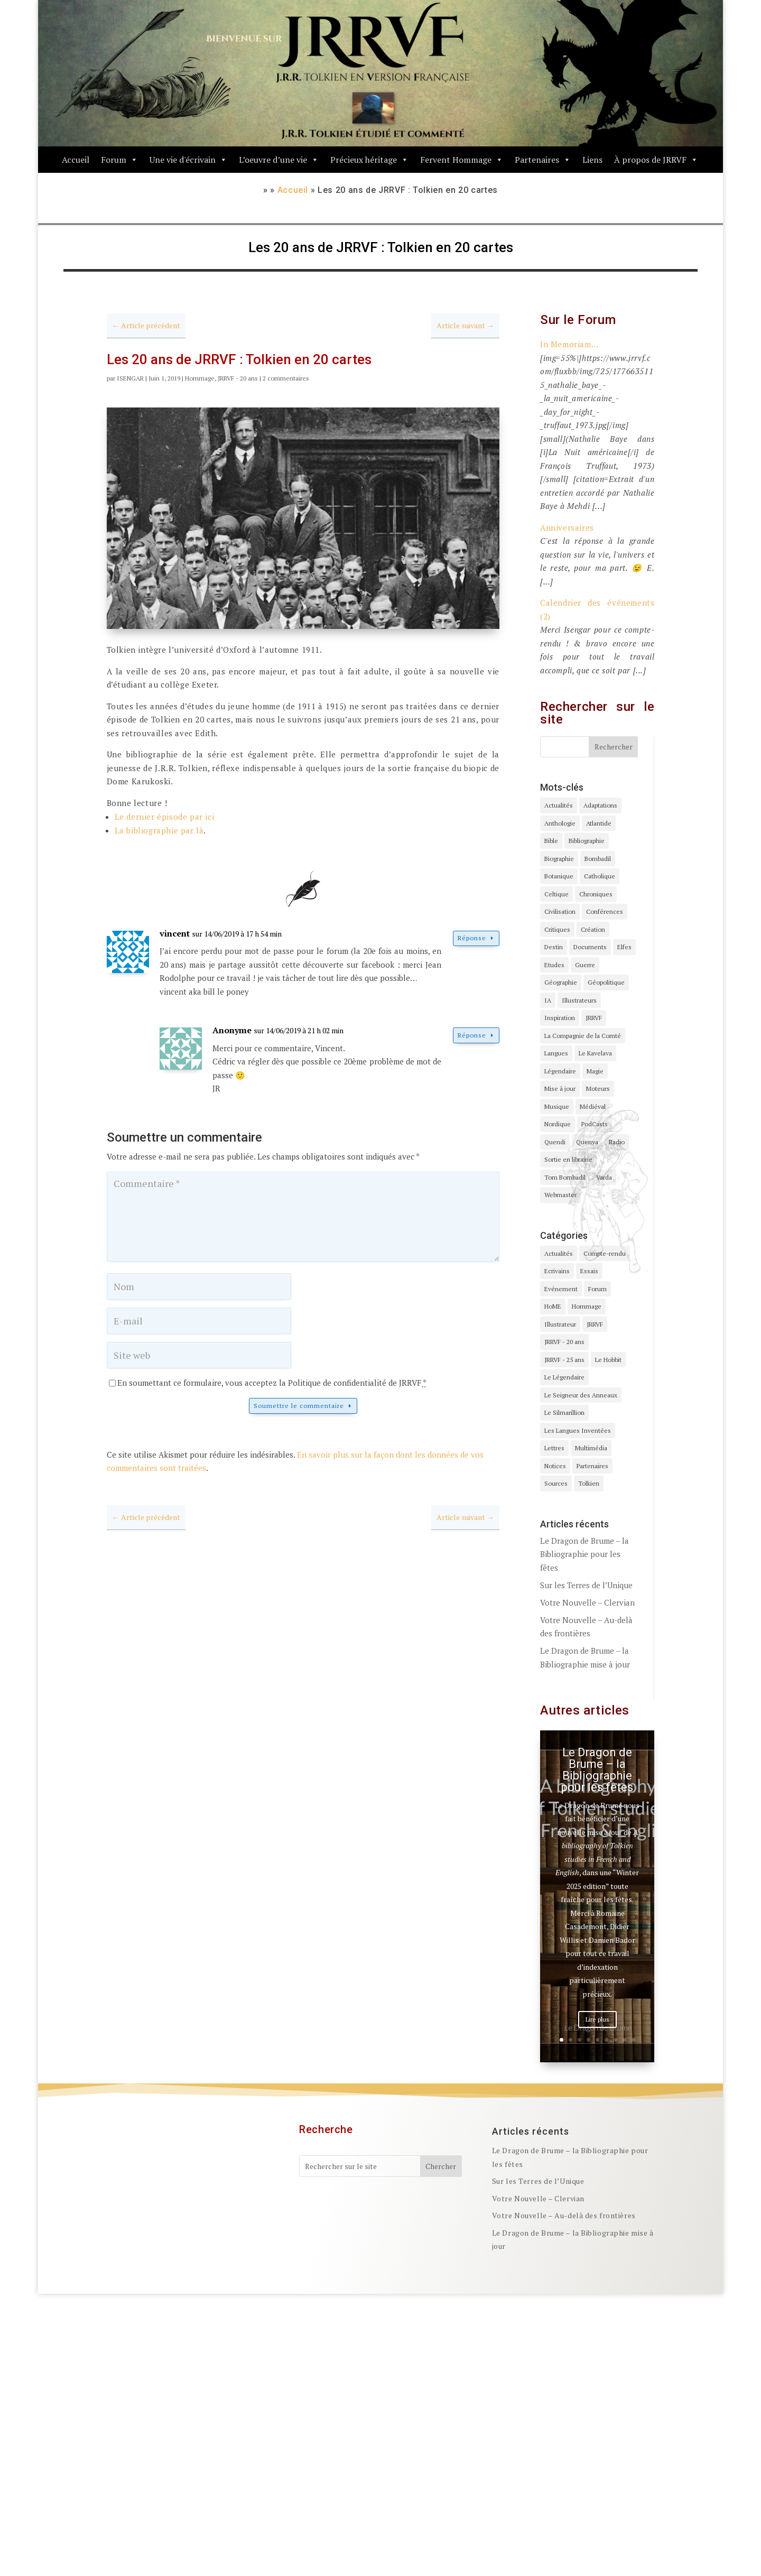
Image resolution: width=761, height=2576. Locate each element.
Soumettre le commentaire (299, 1406)
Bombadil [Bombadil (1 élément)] (597, 859)
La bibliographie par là (159, 830)
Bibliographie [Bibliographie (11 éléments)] (587, 841)
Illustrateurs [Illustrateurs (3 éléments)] (579, 1000)
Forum (119, 159)
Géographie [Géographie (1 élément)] (560, 982)
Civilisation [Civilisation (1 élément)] (560, 911)
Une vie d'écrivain (188, 159)
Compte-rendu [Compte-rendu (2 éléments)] (604, 1253)
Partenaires (543, 159)
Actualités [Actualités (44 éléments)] (558, 1253)
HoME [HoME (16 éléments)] (552, 1306)
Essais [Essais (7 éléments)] (589, 1271)
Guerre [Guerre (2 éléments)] (585, 965)
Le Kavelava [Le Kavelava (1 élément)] (595, 1053)
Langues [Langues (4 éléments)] (556, 1053)
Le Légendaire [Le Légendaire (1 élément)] (564, 1377)
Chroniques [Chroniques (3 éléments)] (595, 894)
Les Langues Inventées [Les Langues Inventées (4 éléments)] (577, 1430)
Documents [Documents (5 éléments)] (590, 947)
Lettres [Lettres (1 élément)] (554, 1448)
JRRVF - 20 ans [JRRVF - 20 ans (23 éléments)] (564, 1342)
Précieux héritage (369, 159)
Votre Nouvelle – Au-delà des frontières (564, 2216)
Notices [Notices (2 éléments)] (555, 1466)
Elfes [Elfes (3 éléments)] (624, 947)
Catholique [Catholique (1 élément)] (599, 876)
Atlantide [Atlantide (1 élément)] (598, 823)
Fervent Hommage (461, 159)
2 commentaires (286, 378)
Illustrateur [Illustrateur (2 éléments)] (560, 1324)
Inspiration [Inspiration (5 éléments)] (559, 1018)
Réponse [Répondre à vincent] (472, 938)
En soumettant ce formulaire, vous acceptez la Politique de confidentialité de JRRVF (271, 1382)
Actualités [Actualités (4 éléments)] (558, 805)
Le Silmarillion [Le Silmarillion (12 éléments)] (564, 1412)
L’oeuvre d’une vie (279, 159)
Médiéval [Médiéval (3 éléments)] (593, 1106)
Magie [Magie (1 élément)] (595, 1071)
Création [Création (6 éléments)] (593, 929)
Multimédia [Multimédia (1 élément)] (591, 1448)
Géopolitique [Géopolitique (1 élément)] (606, 982)
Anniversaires (567, 527)
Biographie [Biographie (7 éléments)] (559, 859)
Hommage (200, 378)
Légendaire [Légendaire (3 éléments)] (560, 1071)
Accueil (75, 159)
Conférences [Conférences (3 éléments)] (604, 911)
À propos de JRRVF (656, 159)
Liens (592, 159)
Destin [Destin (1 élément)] (553, 947)
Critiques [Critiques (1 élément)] (557, 929)
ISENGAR (130, 378)
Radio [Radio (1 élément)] (617, 1142)
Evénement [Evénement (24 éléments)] (561, 1289)
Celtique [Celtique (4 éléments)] (556, 894)
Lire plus (597, 2021)
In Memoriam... (569, 344)
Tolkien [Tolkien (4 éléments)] (588, 1483)
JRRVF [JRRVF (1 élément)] (594, 1018)
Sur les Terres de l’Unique (586, 1585)
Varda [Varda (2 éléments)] (604, 1177)
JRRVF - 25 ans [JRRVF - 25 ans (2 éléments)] (564, 1360)
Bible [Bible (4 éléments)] (551, 841)
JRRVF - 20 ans (238, 378)
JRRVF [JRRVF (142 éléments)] (595, 1324)
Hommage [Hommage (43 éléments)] (586, 1306)
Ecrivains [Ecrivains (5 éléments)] (557, 1271)
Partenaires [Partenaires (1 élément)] (592, 1466)
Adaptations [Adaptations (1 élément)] (600, 805)
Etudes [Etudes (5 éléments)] (554, 965)
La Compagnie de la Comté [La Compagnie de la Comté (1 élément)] (582, 1036)
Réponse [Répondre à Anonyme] (472, 1035)
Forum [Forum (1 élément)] (597, 1289)
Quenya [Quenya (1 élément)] (587, 1142)
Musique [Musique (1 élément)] (556, 1106)
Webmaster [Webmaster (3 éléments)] (560, 1195)
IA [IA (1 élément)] (547, 1000)
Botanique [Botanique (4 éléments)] (558, 876)
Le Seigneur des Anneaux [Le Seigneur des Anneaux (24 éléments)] (580, 1395)
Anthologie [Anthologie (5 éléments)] (560, 823)
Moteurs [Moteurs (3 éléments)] (598, 1088)
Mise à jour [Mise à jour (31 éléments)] (560, 1088)
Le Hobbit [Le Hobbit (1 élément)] (608, 1360)
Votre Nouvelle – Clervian (587, 1602)
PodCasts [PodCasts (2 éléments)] (594, 1124)
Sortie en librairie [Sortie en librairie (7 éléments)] (568, 1159)
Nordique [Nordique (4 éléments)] (557, 1124)
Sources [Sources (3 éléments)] (556, 1483)
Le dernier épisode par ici (165, 816)
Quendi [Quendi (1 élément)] (554, 1142)
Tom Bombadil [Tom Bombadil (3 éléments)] (565, 1177)
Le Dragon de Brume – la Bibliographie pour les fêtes (584, 1554)
